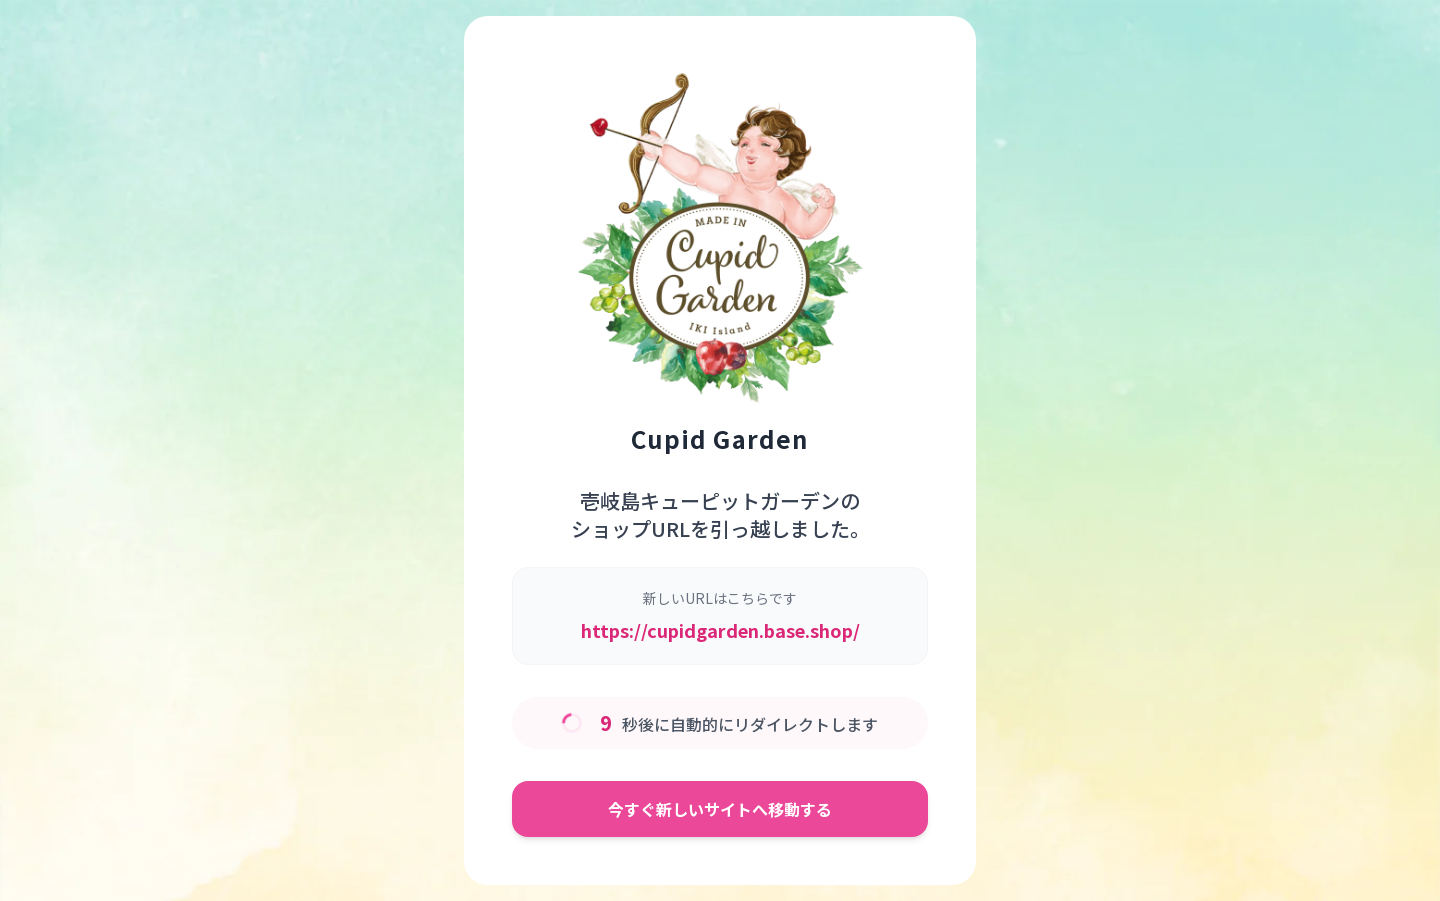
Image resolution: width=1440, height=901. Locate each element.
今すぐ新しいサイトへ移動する (720, 809)
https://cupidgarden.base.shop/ (720, 630)
